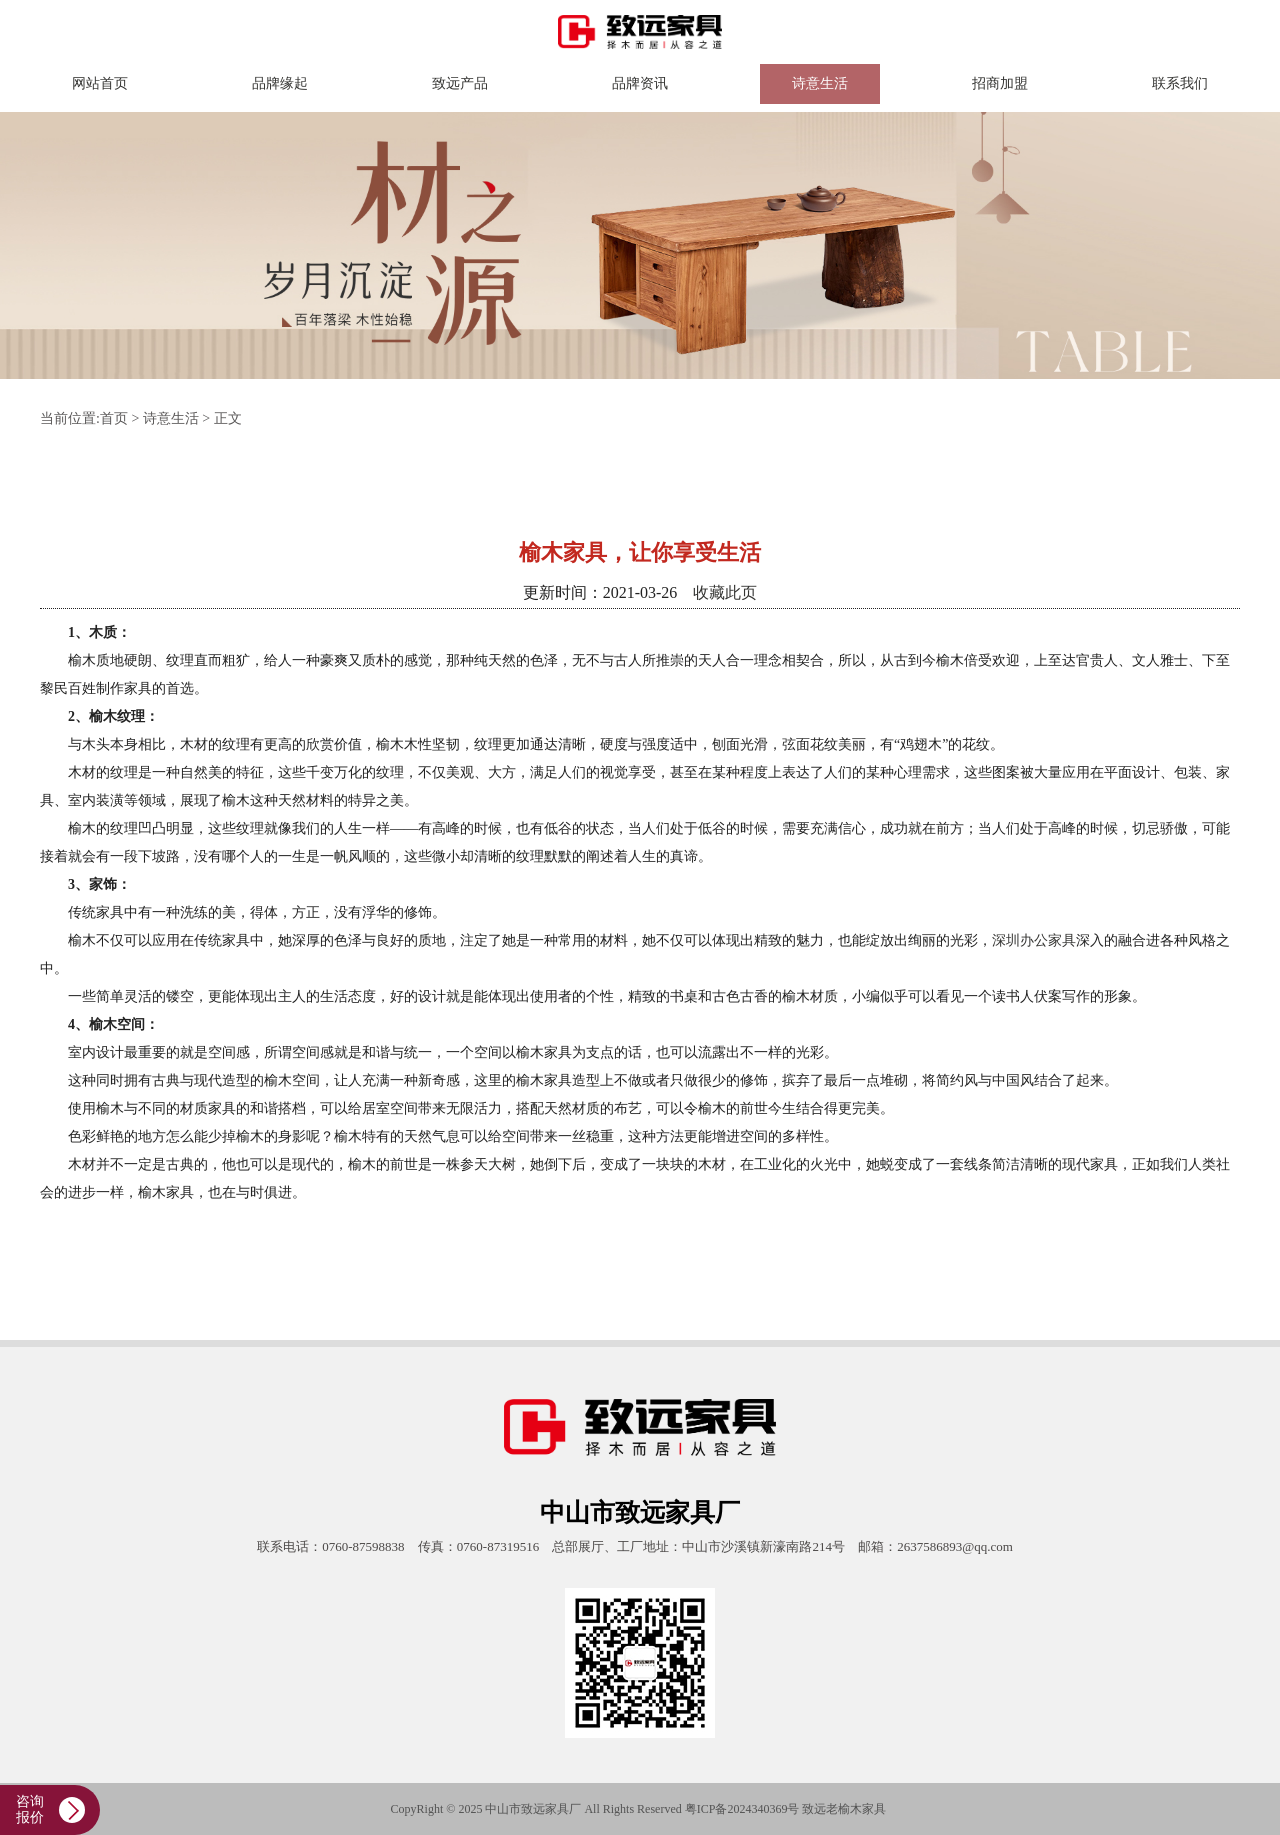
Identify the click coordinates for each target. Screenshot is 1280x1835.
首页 (114, 418)
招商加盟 (1000, 83)
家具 (874, 1809)
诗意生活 (820, 83)
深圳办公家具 (1034, 940)
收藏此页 (725, 592)
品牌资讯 (640, 83)
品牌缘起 (280, 83)
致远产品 (460, 83)
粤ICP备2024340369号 (742, 1809)
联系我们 (1180, 83)
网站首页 (100, 83)
